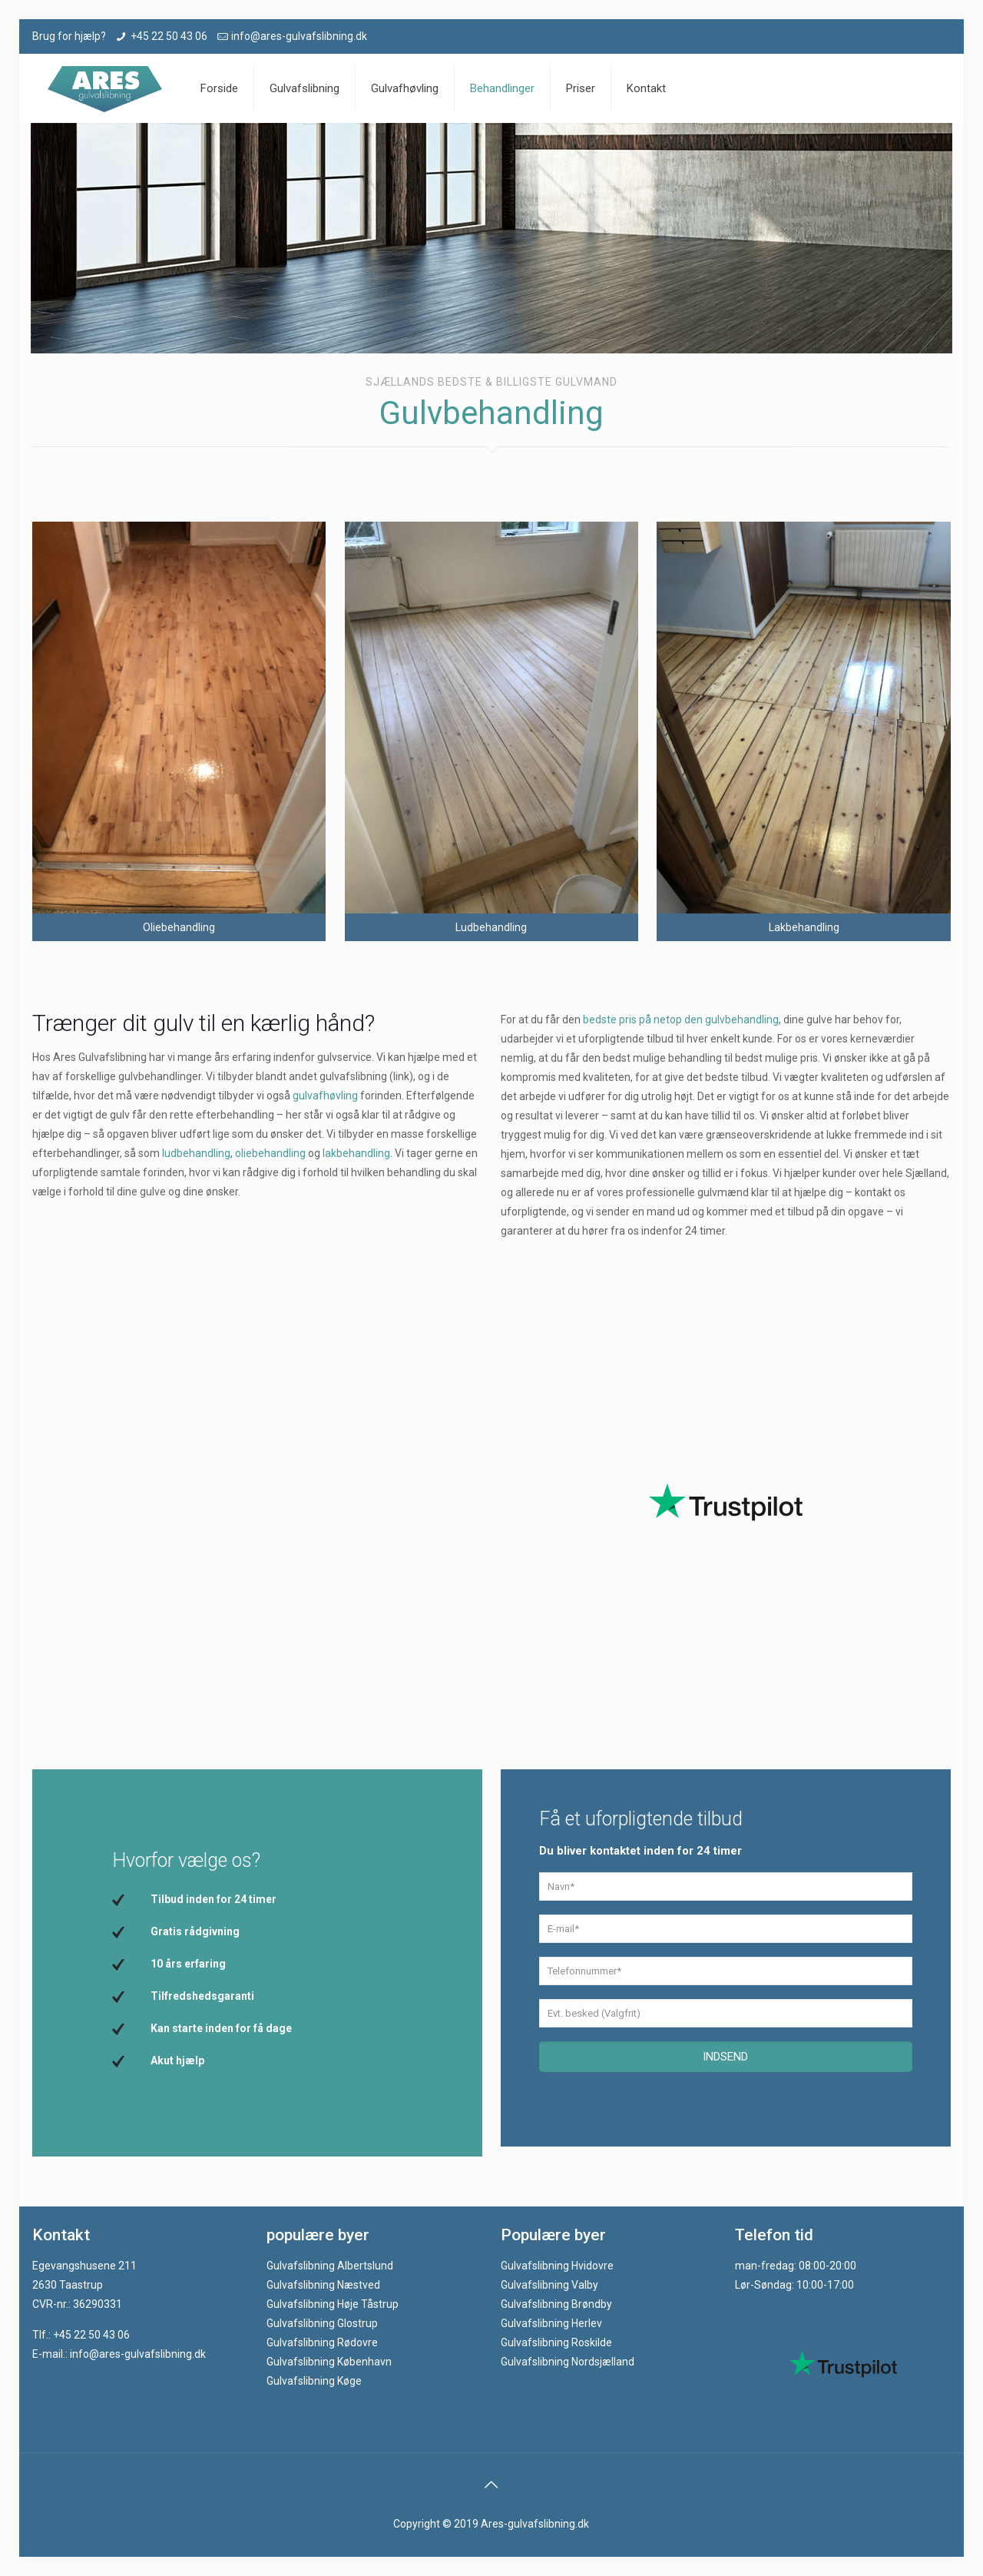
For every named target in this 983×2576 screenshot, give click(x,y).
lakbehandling (356, 1153)
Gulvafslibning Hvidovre (557, 2265)
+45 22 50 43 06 (169, 36)
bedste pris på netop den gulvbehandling (681, 1019)
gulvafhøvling (325, 1095)
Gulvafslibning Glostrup (322, 2323)
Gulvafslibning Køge (314, 2381)
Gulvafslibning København (329, 2362)
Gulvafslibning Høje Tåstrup (332, 2304)
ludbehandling (196, 1153)
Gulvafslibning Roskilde (556, 2342)
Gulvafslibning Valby (549, 2285)
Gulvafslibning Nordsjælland (567, 2362)
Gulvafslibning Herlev (551, 2323)
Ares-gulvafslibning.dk (535, 2524)
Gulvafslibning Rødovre (322, 2342)
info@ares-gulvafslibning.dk (299, 36)
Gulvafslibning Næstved (323, 2285)
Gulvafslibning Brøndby (556, 2304)
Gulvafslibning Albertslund (329, 2265)
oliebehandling (270, 1153)
